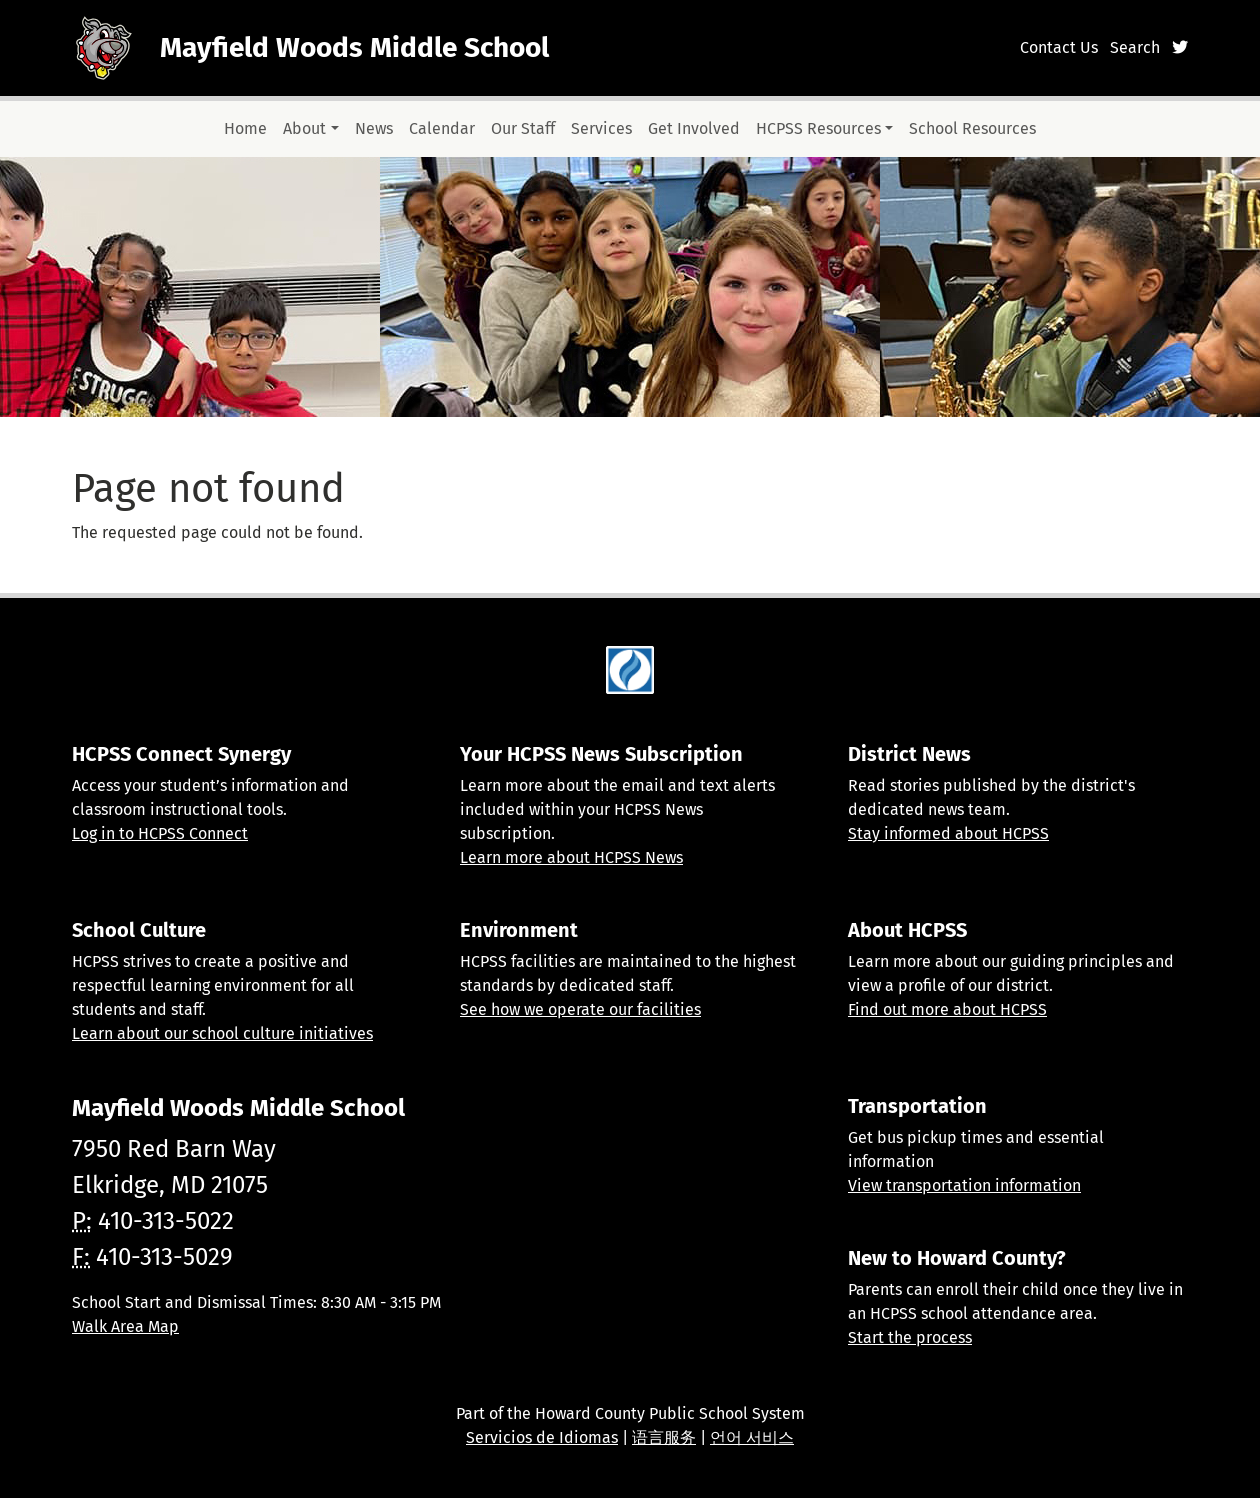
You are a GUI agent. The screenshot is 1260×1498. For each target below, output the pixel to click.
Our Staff (523, 128)
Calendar (442, 128)
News (374, 128)
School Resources (972, 128)
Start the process (910, 1337)
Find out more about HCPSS (947, 1009)
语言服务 (664, 1437)
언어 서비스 (752, 1437)
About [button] (304, 128)
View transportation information (964, 1185)
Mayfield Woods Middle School (354, 47)
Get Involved (694, 128)
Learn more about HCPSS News (571, 857)
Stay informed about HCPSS (948, 833)
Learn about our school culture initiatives (222, 1033)
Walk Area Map (125, 1326)
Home (245, 128)
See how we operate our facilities (580, 1009)
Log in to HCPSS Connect (160, 833)
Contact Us (1059, 47)
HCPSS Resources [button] (818, 128)
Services (601, 128)
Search (1135, 47)
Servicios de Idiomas (542, 1437)
